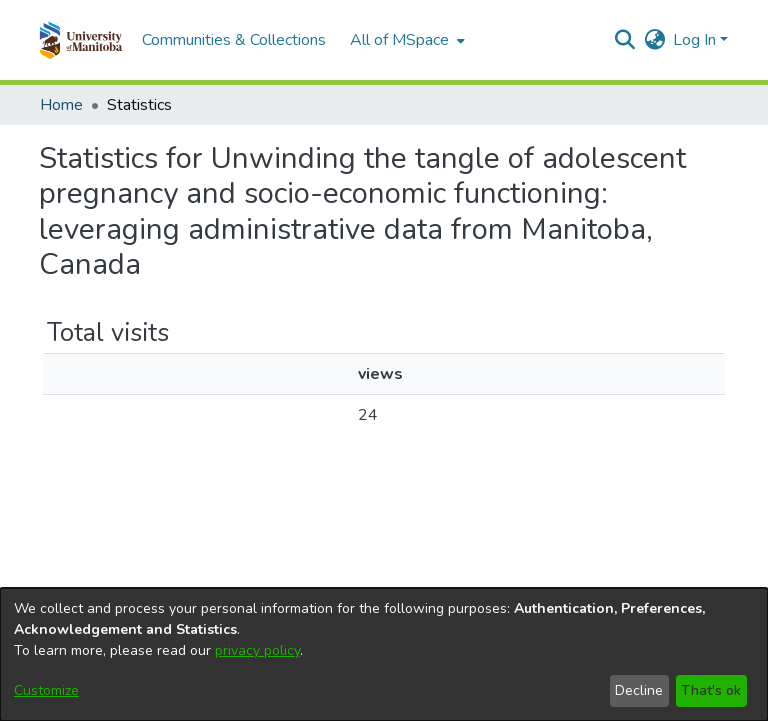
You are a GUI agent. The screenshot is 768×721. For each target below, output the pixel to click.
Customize (46, 690)
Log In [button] (696, 40)
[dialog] (384, 654)
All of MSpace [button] (399, 40)
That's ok (711, 690)
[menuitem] (405, 40)
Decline (639, 690)
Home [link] (61, 105)
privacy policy (257, 650)
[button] (80, 40)
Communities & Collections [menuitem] (234, 40)
